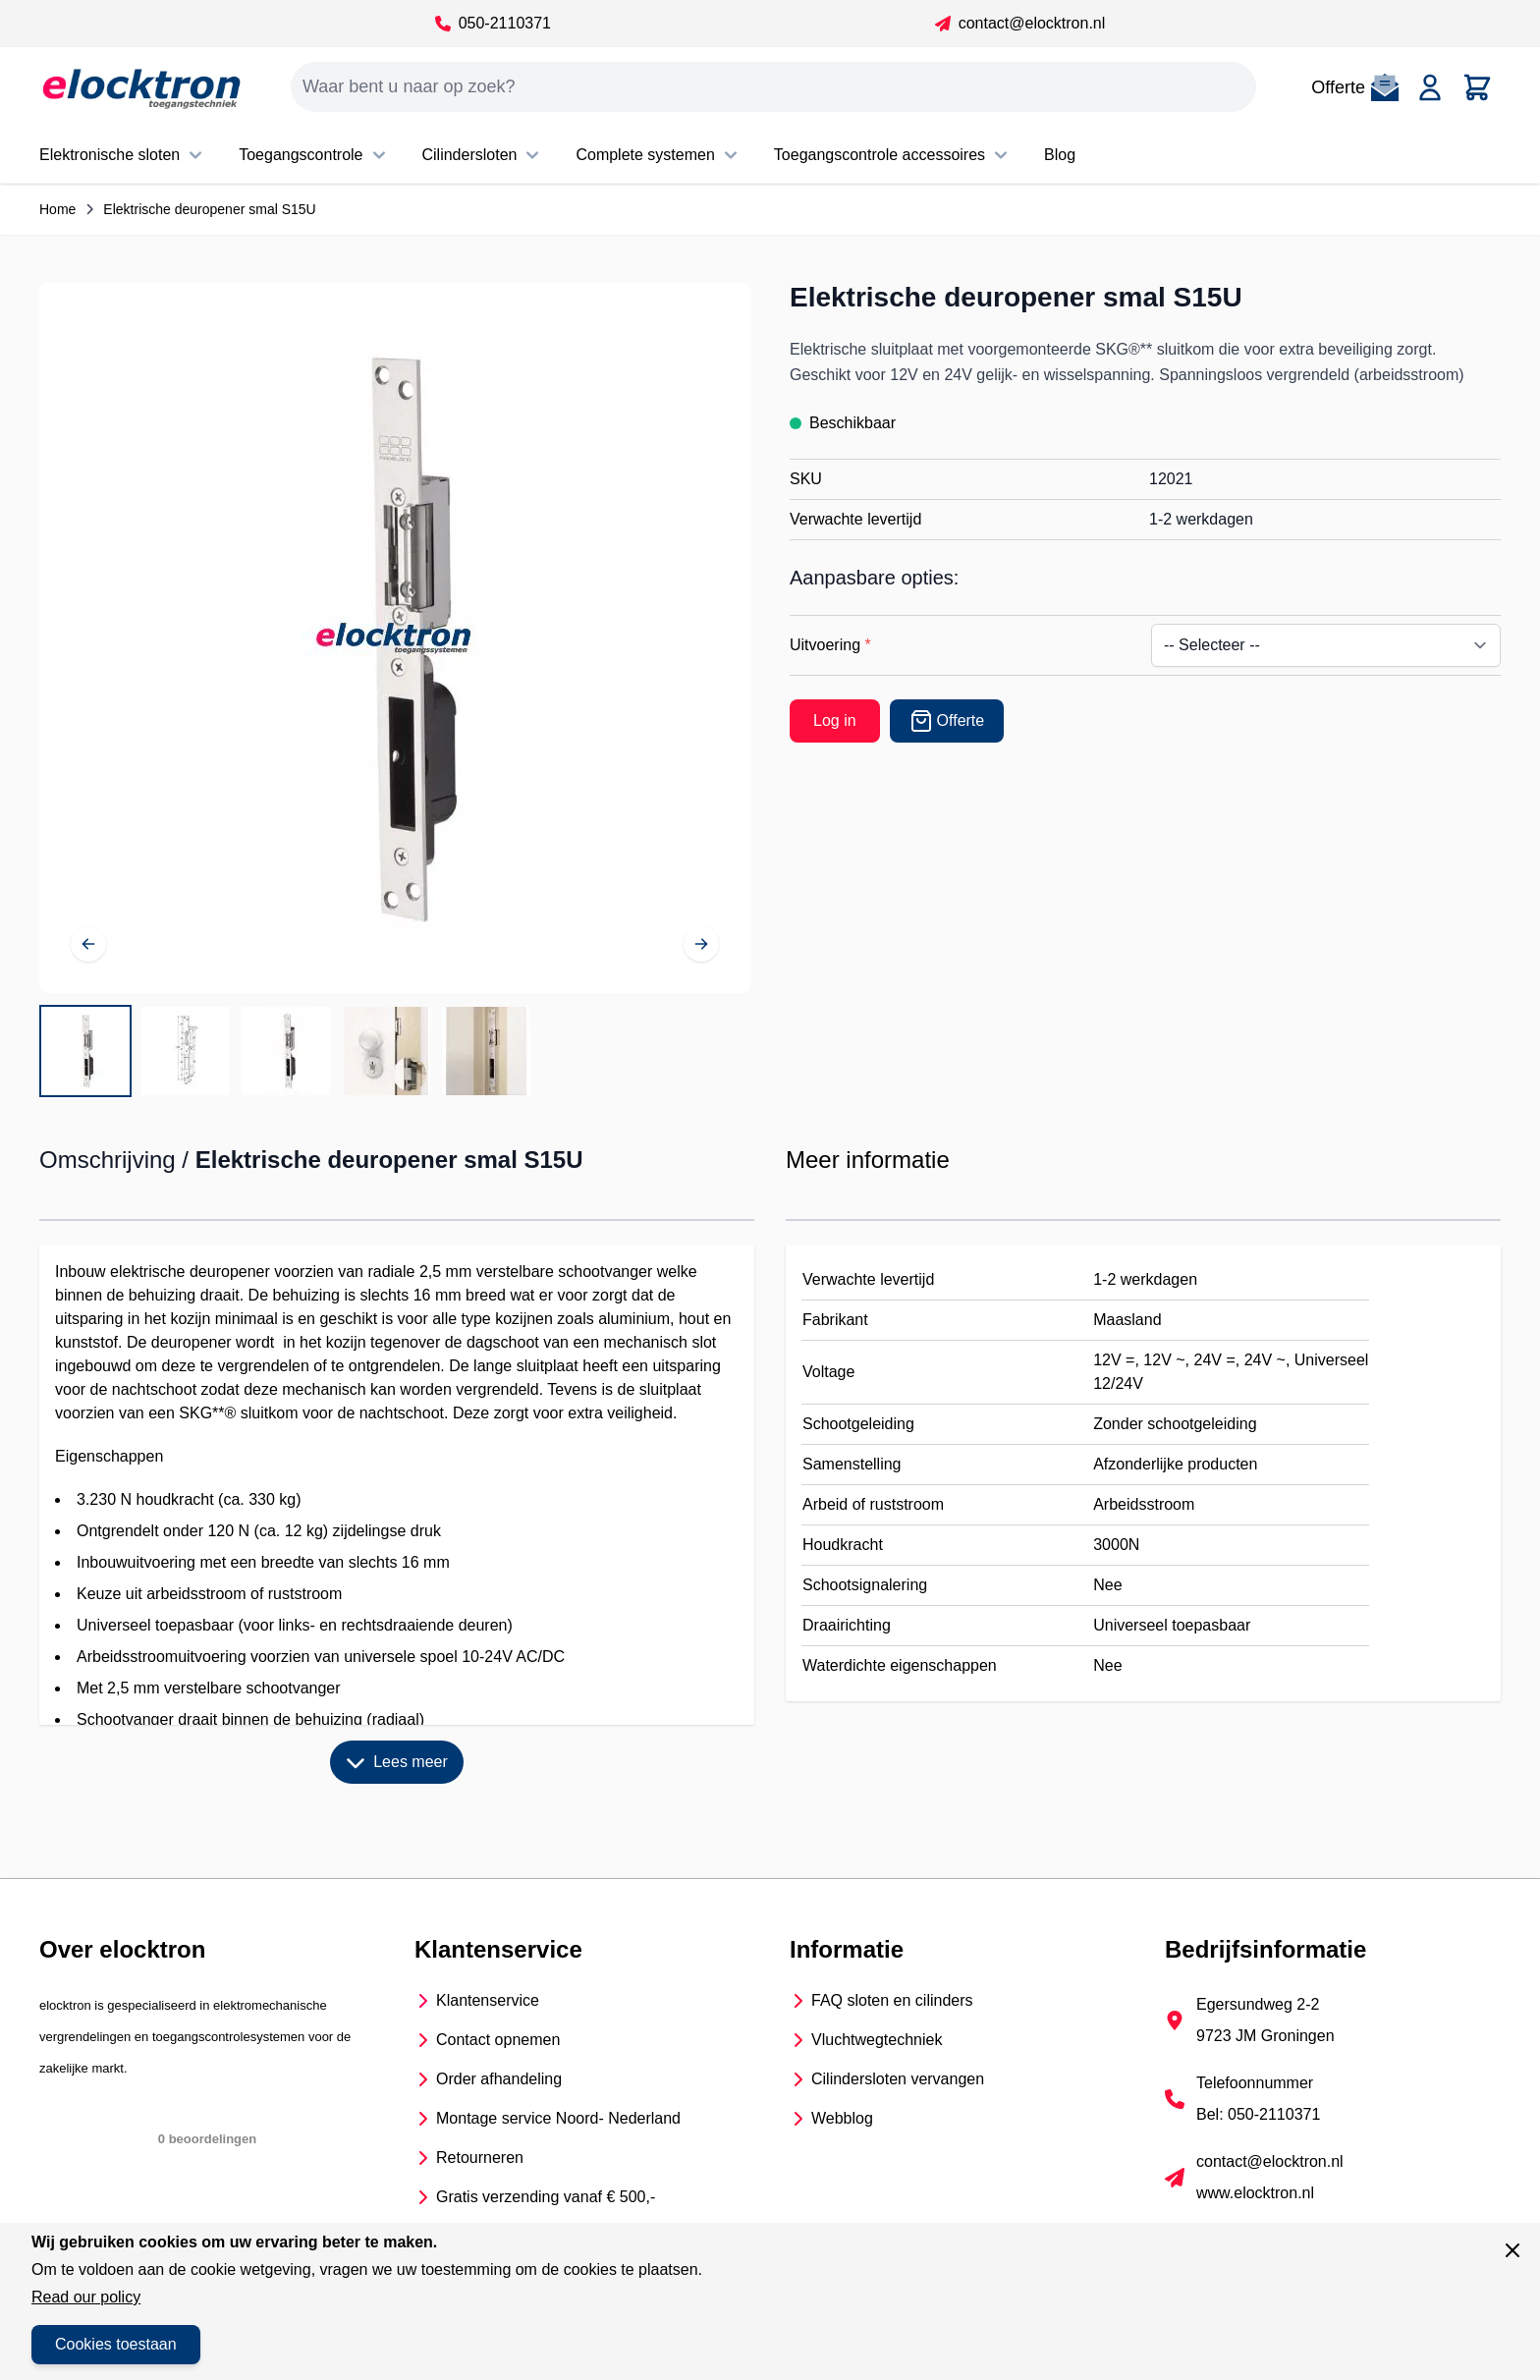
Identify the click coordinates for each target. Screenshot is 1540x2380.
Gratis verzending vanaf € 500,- (545, 2196)
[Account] (1430, 87)
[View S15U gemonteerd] (386, 1051)
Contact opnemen (498, 2039)
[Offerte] (947, 721)
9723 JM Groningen (1265, 2035)
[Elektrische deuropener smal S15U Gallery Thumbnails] (285, 1051)
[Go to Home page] (141, 87)
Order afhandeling (499, 2079)
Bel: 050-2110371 (1258, 2114)
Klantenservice (487, 2000)
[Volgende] (701, 944)
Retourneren (479, 2157)
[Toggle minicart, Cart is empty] (1477, 87)
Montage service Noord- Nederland (558, 2118)
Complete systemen (659, 155)
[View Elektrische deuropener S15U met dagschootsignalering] (286, 1051)
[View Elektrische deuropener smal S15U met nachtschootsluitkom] (85, 1051)
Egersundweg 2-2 (1257, 2004)
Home (57, 209)
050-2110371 (493, 23)
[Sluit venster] (1512, 2250)
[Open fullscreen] (394, 637)
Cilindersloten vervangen (897, 2079)
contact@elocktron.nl (1020, 23)
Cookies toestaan (116, 2344)
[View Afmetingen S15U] (185, 1051)
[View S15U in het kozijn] (486, 1051)
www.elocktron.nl (1255, 2193)
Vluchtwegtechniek (876, 2039)
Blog (1059, 154)
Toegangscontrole (314, 155)
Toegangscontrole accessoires (893, 155)
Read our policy (85, 2297)
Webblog (842, 2118)
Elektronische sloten (123, 155)
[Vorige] (88, 944)
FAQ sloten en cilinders (892, 2000)
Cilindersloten (483, 155)
